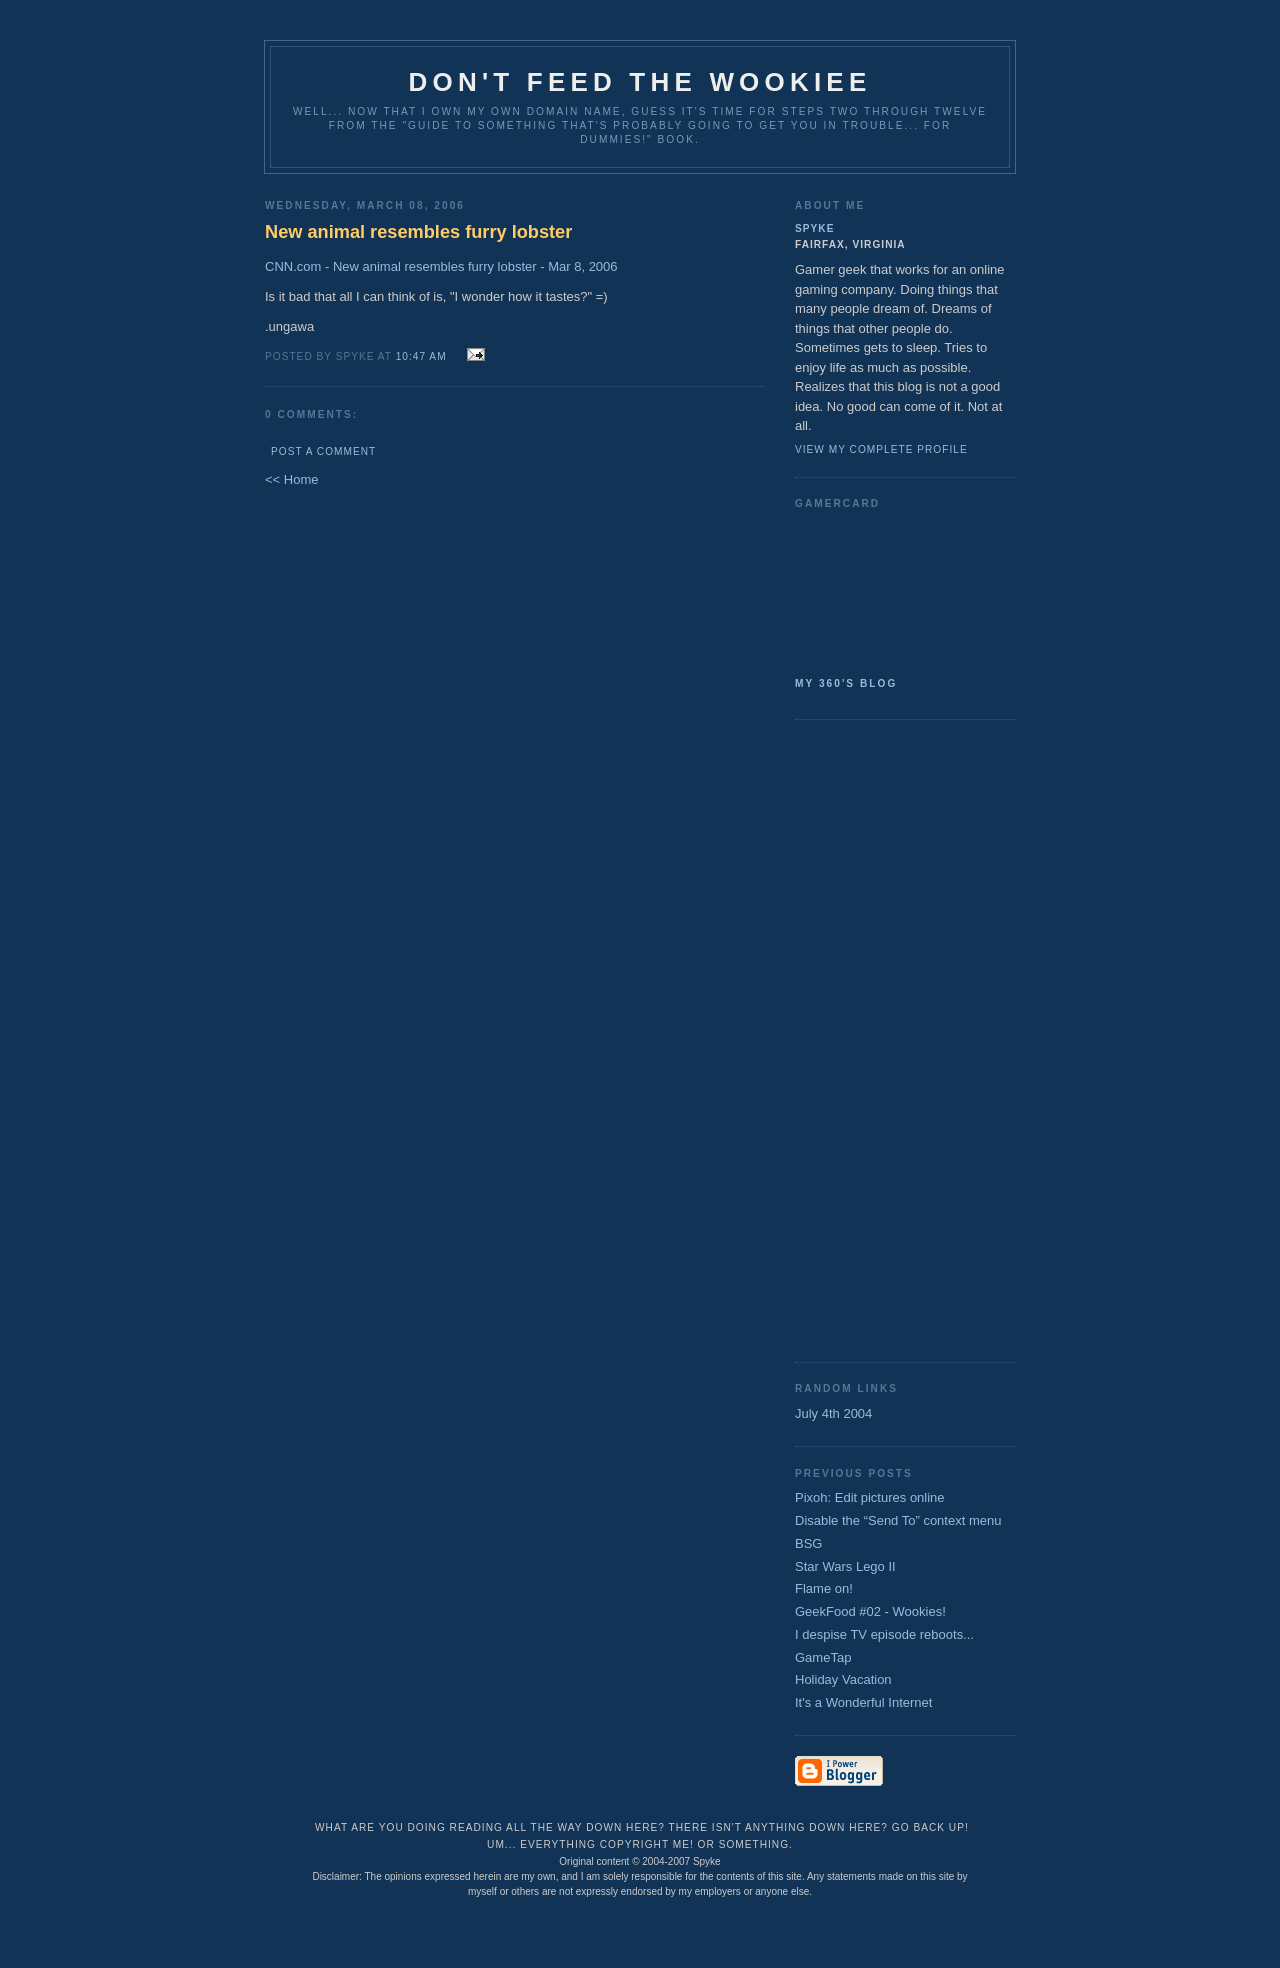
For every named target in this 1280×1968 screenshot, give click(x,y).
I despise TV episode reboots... (884, 1634)
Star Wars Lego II (845, 1566)
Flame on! (824, 1588)
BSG (808, 1543)
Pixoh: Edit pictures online (870, 1497)
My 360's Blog (846, 683)
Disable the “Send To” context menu (898, 1520)
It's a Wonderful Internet (863, 1702)
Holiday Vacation (843, 1679)
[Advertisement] (875, 1039)
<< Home (291, 479)
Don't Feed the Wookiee (640, 82)
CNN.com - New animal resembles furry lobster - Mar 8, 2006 (441, 266)
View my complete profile (881, 449)
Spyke (814, 228)
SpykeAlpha (897, 589)
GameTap (823, 1657)
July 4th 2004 (833, 1413)
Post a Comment (323, 451)
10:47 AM (421, 356)
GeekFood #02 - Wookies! (870, 1611)
